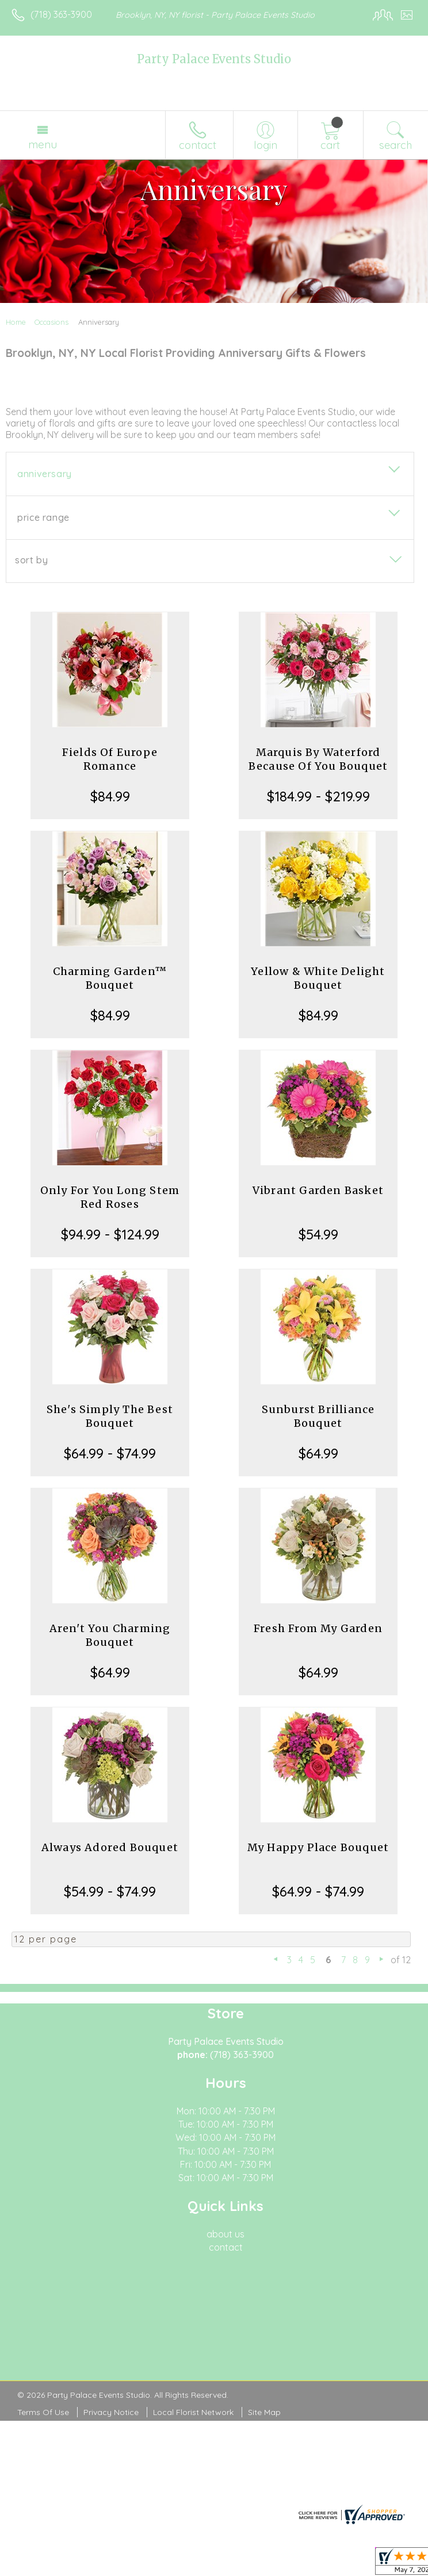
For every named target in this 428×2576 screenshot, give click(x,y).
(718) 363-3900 (61, 14)
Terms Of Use (43, 2412)
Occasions (51, 322)
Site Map (264, 2412)
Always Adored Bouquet (109, 1847)
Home (16, 322)
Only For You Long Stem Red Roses (109, 1197)
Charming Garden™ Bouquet (110, 978)
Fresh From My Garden (318, 1628)
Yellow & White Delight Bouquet (318, 978)
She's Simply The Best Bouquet (110, 1416)
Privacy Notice (111, 2412)
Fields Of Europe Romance (110, 759)
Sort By (31, 560)
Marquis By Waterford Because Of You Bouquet (318, 759)
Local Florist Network (193, 2412)
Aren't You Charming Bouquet (110, 1635)
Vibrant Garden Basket (318, 1190)
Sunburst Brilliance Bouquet (318, 1416)
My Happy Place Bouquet (318, 1847)
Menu (42, 144)
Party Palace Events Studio (214, 59)
